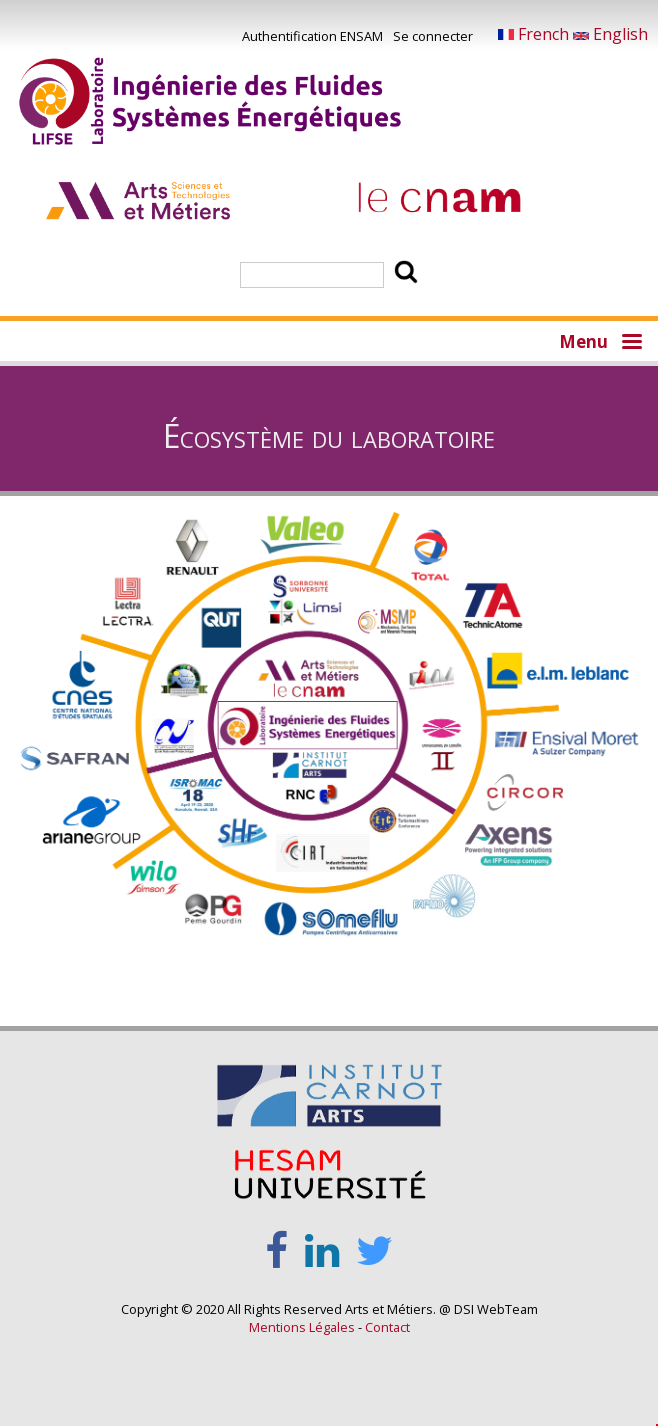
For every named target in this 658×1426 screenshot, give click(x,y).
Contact (387, 1327)
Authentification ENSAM (312, 36)
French (535, 34)
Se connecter (433, 36)
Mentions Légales (302, 1327)
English (610, 34)
